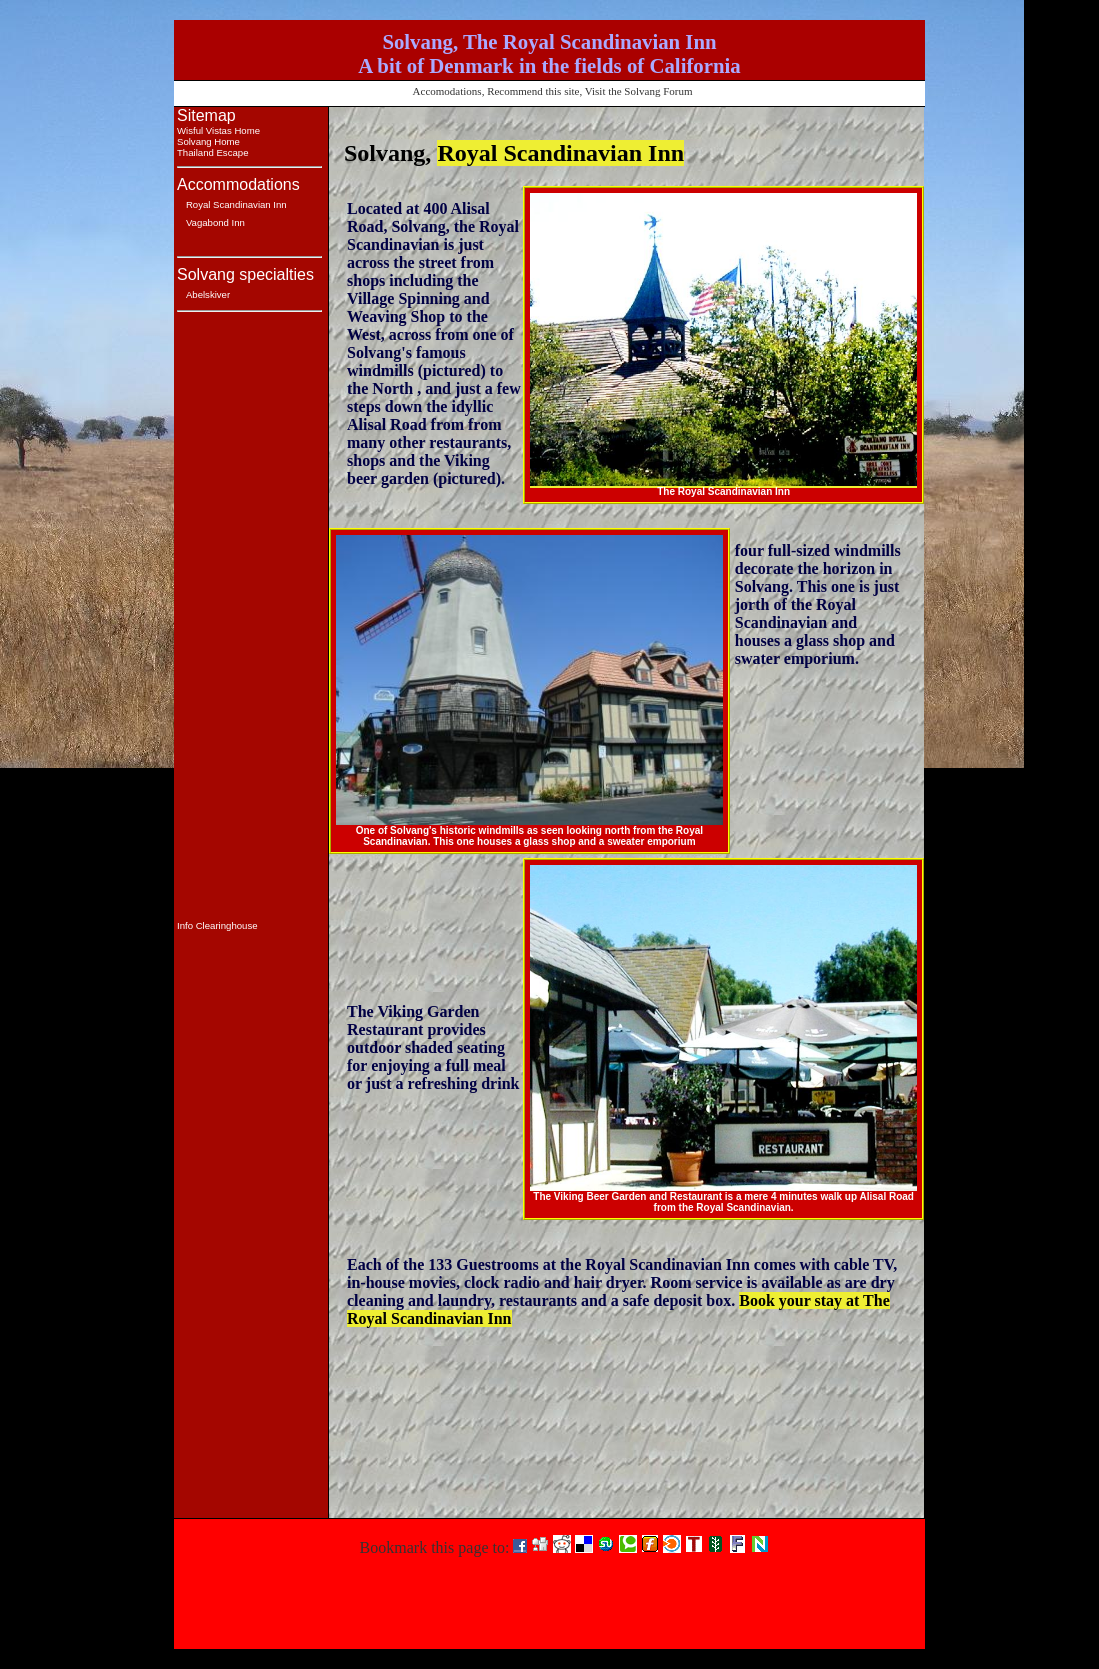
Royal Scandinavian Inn (236, 204)
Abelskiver (208, 294)
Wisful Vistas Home (218, 130)
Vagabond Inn (215, 222)
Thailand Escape (212, 152)
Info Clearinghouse (217, 925)
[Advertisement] (237, 620)
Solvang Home (208, 141)
